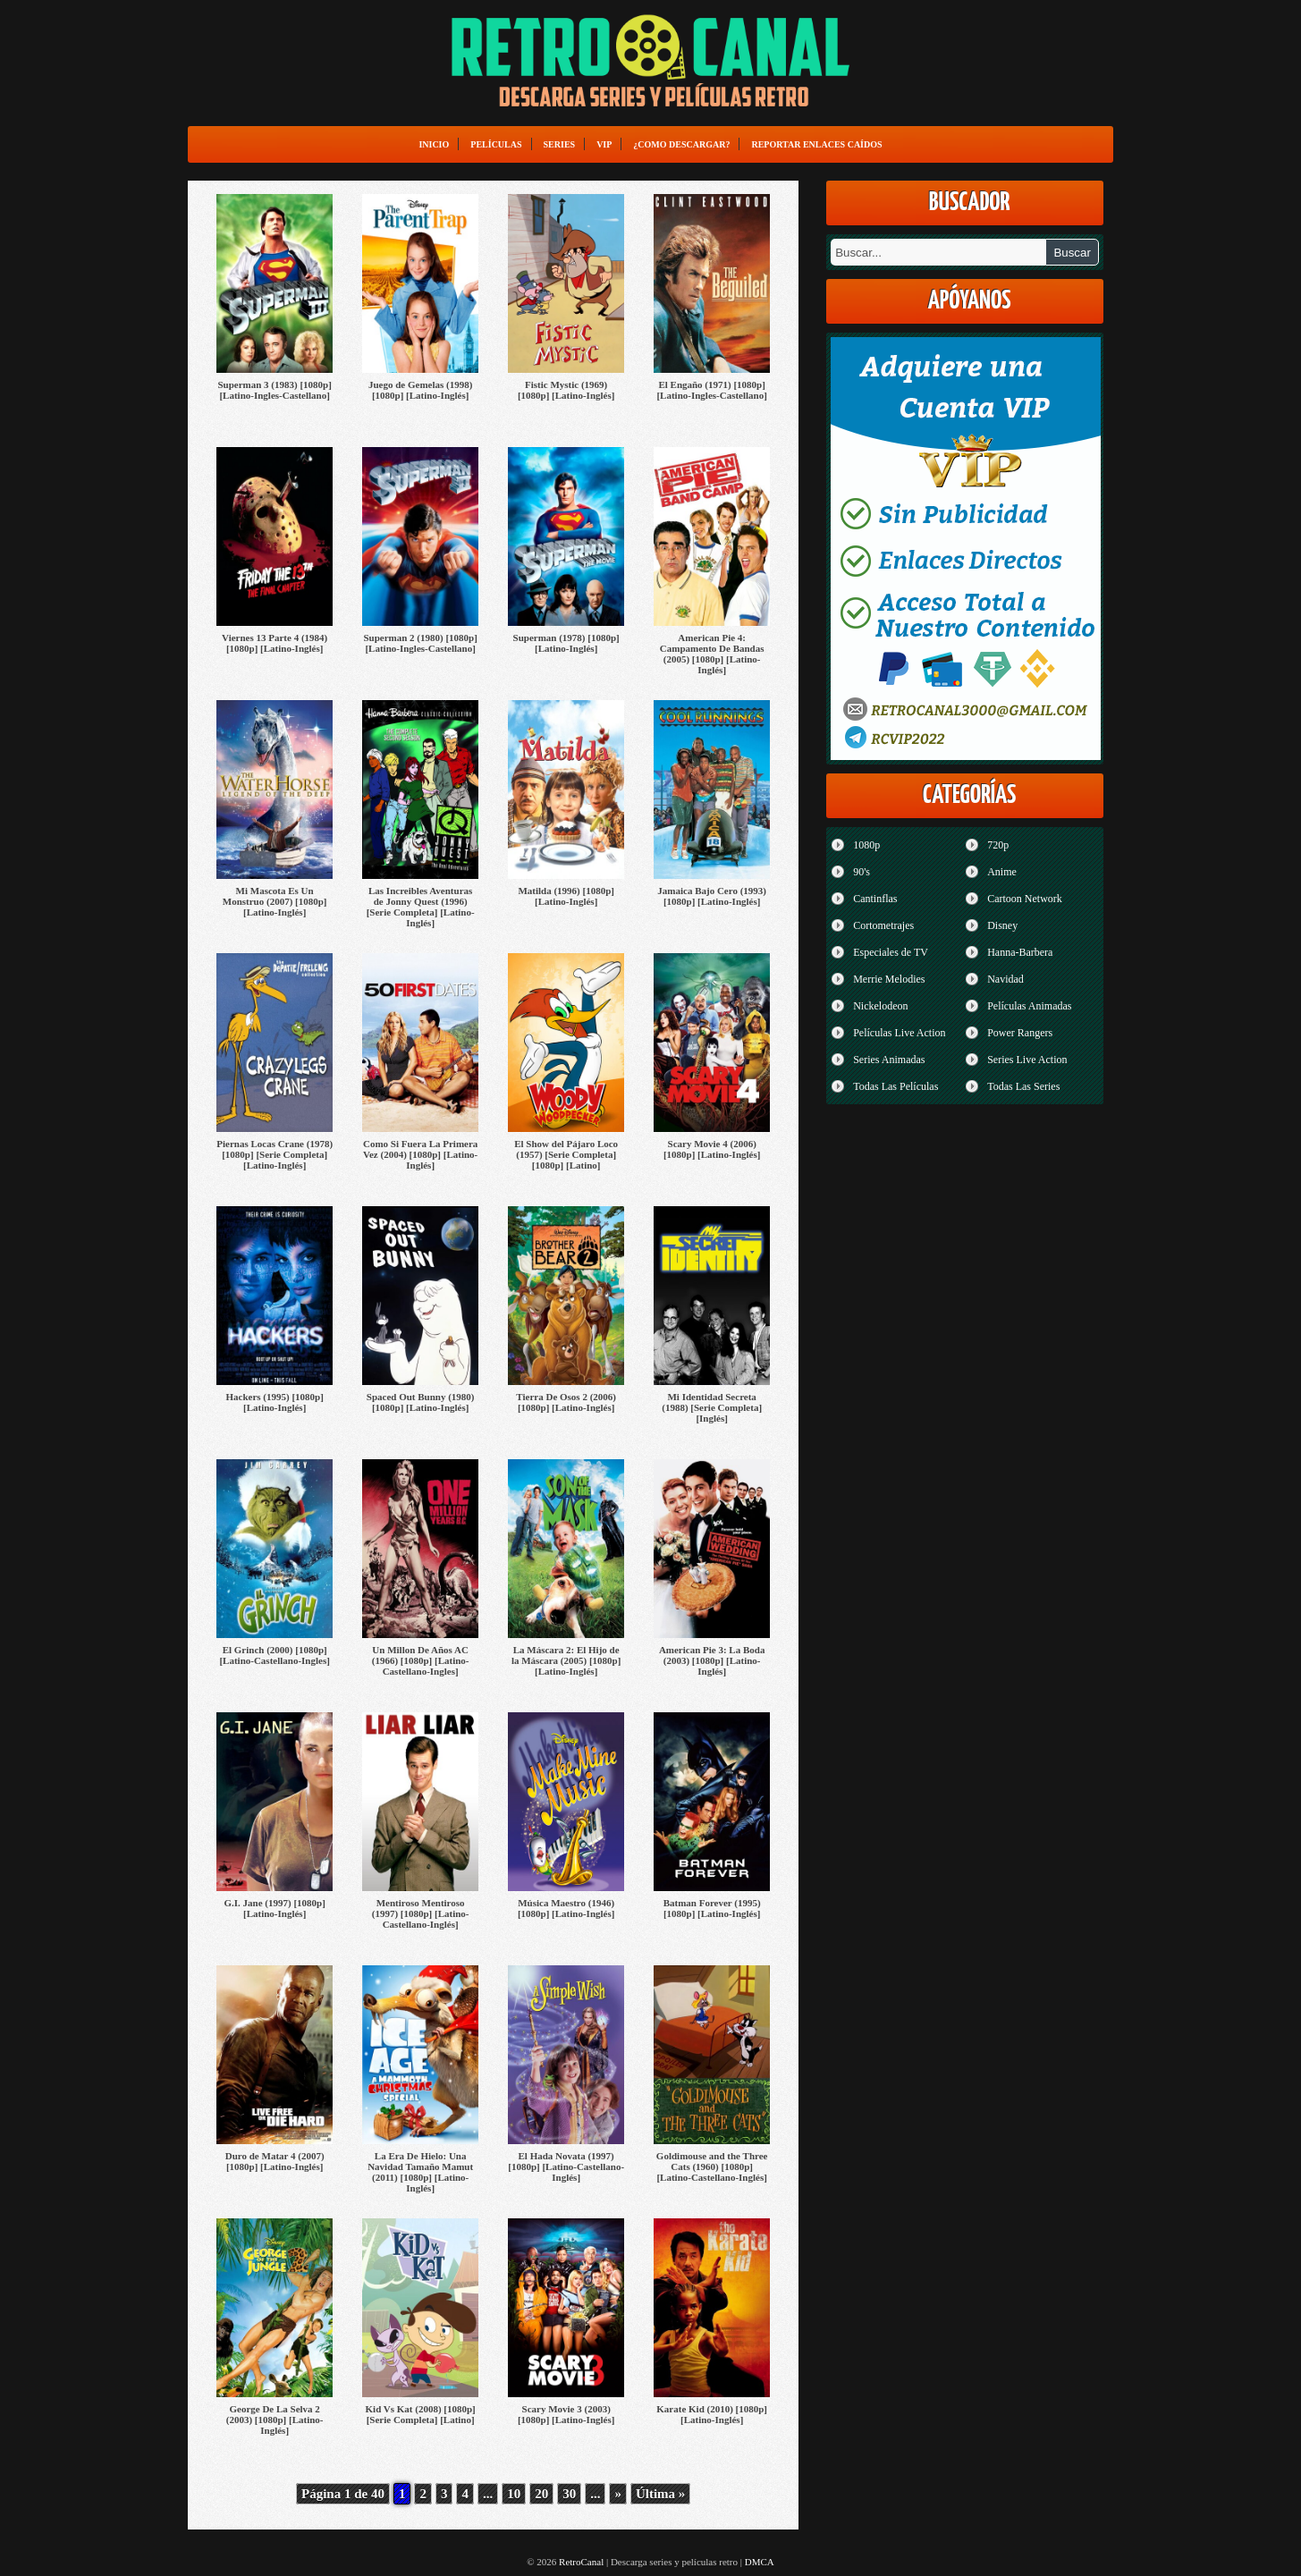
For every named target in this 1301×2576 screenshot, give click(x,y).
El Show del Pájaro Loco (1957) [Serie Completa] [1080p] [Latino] (566, 1154)
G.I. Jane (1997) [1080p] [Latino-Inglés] (274, 1908)
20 (541, 2494)
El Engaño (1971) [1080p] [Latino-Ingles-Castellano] (711, 390)
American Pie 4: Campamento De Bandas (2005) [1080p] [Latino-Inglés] (712, 653)
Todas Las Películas (895, 1086)
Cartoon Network (1024, 898)
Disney (1002, 925)
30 (569, 2494)
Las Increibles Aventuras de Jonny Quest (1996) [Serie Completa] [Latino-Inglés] (421, 906)
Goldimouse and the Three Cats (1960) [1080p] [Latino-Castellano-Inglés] (712, 2166)
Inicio (433, 144)
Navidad (1005, 979)
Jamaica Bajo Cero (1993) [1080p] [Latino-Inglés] (711, 896)
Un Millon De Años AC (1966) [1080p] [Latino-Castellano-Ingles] (420, 1660)
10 (513, 2494)
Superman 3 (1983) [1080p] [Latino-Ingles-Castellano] (274, 390)
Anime (1002, 872)
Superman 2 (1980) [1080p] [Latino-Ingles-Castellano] (420, 643)
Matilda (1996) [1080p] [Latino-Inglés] (566, 896)
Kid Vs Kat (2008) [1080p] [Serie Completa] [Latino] (421, 2414)
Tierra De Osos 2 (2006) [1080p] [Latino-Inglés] (566, 1402)
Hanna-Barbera (1019, 952)
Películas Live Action (899, 1032)
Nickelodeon (880, 1006)
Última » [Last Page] (660, 2494)
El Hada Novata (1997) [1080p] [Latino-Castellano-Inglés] (566, 2166)
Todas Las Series (1023, 1086)
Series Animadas (889, 1059)
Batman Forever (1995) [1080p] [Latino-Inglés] (712, 1908)
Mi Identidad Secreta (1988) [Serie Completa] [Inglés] (712, 1407)
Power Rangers (1019, 1032)
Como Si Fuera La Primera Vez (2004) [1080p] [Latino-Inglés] (420, 1154)
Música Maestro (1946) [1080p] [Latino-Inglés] (566, 1908)
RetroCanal (581, 2561)
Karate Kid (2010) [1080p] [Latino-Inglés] (711, 2414)
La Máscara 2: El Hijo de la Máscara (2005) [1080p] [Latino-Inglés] (566, 1660)
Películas (495, 144)
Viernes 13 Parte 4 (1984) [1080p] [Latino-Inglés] (274, 643)
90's (861, 872)
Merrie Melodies (889, 979)
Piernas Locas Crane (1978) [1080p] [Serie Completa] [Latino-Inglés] (274, 1154)
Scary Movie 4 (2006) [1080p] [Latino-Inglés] (711, 1149)
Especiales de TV (890, 952)
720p (998, 845)
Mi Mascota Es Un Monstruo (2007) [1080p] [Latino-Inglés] (275, 901)
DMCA (759, 2561)
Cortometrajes (883, 925)
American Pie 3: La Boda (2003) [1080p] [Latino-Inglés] (712, 1660)
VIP (604, 144)
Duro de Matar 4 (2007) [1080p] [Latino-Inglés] (275, 2161)
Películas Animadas (1029, 1006)
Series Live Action (1027, 1059)
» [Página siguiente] (617, 2494)
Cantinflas (875, 898)
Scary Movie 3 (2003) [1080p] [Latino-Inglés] (566, 2414)
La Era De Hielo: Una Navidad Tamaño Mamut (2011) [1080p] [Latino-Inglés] (420, 2171)
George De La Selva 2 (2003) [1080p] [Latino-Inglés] (275, 2419)
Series (560, 144)
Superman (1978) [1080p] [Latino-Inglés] (566, 643)
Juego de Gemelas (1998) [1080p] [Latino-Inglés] (420, 390)
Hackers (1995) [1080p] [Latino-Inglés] (274, 1402)
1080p (866, 845)
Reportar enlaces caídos (816, 144)
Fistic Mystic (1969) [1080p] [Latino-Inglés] (566, 390)
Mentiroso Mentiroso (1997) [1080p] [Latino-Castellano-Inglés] (420, 1913)
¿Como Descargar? (681, 144)
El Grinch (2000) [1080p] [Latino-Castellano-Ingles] (274, 1655)
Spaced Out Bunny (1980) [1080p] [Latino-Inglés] (421, 1402)
